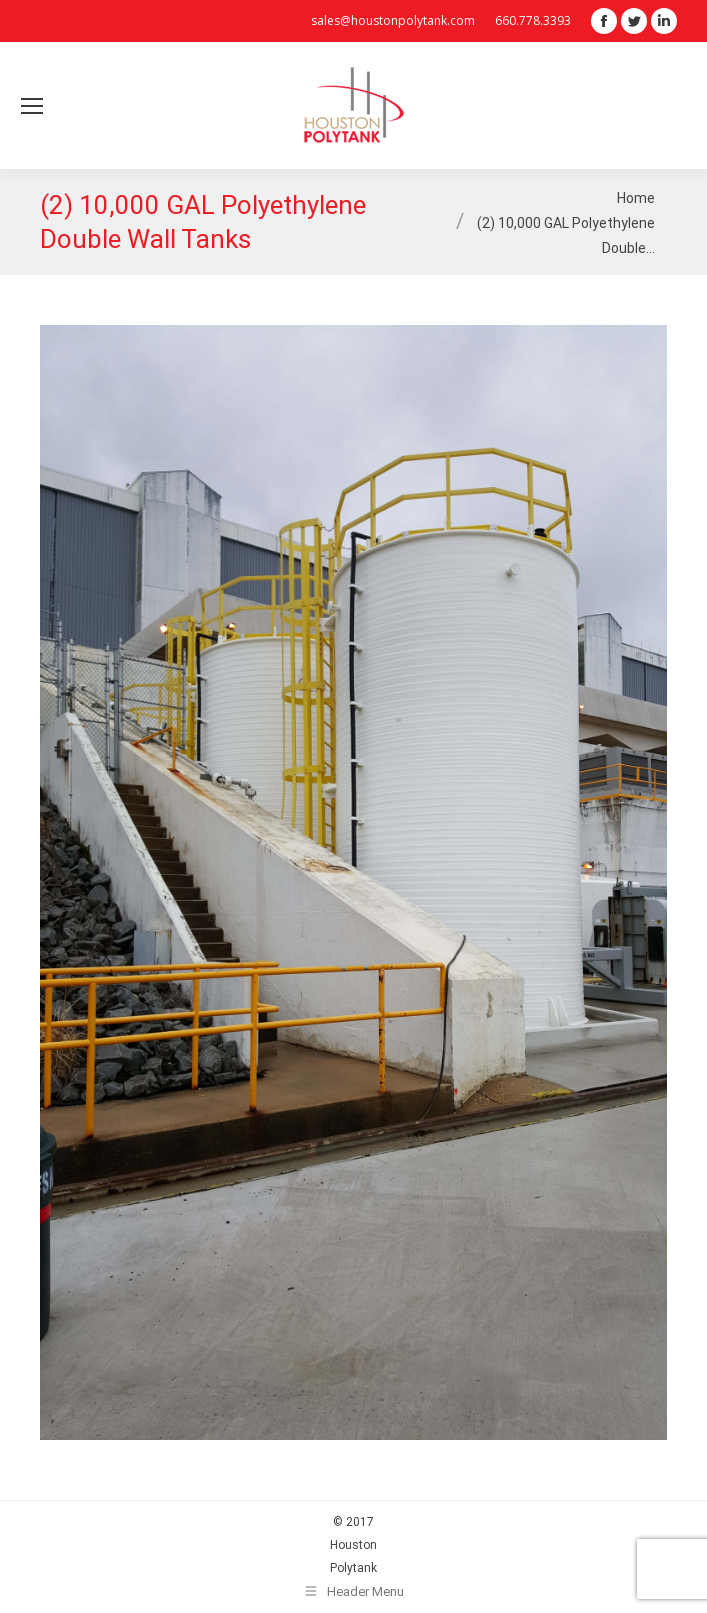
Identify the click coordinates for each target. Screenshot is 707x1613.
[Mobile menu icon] (32, 106)
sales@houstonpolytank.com (393, 20)
